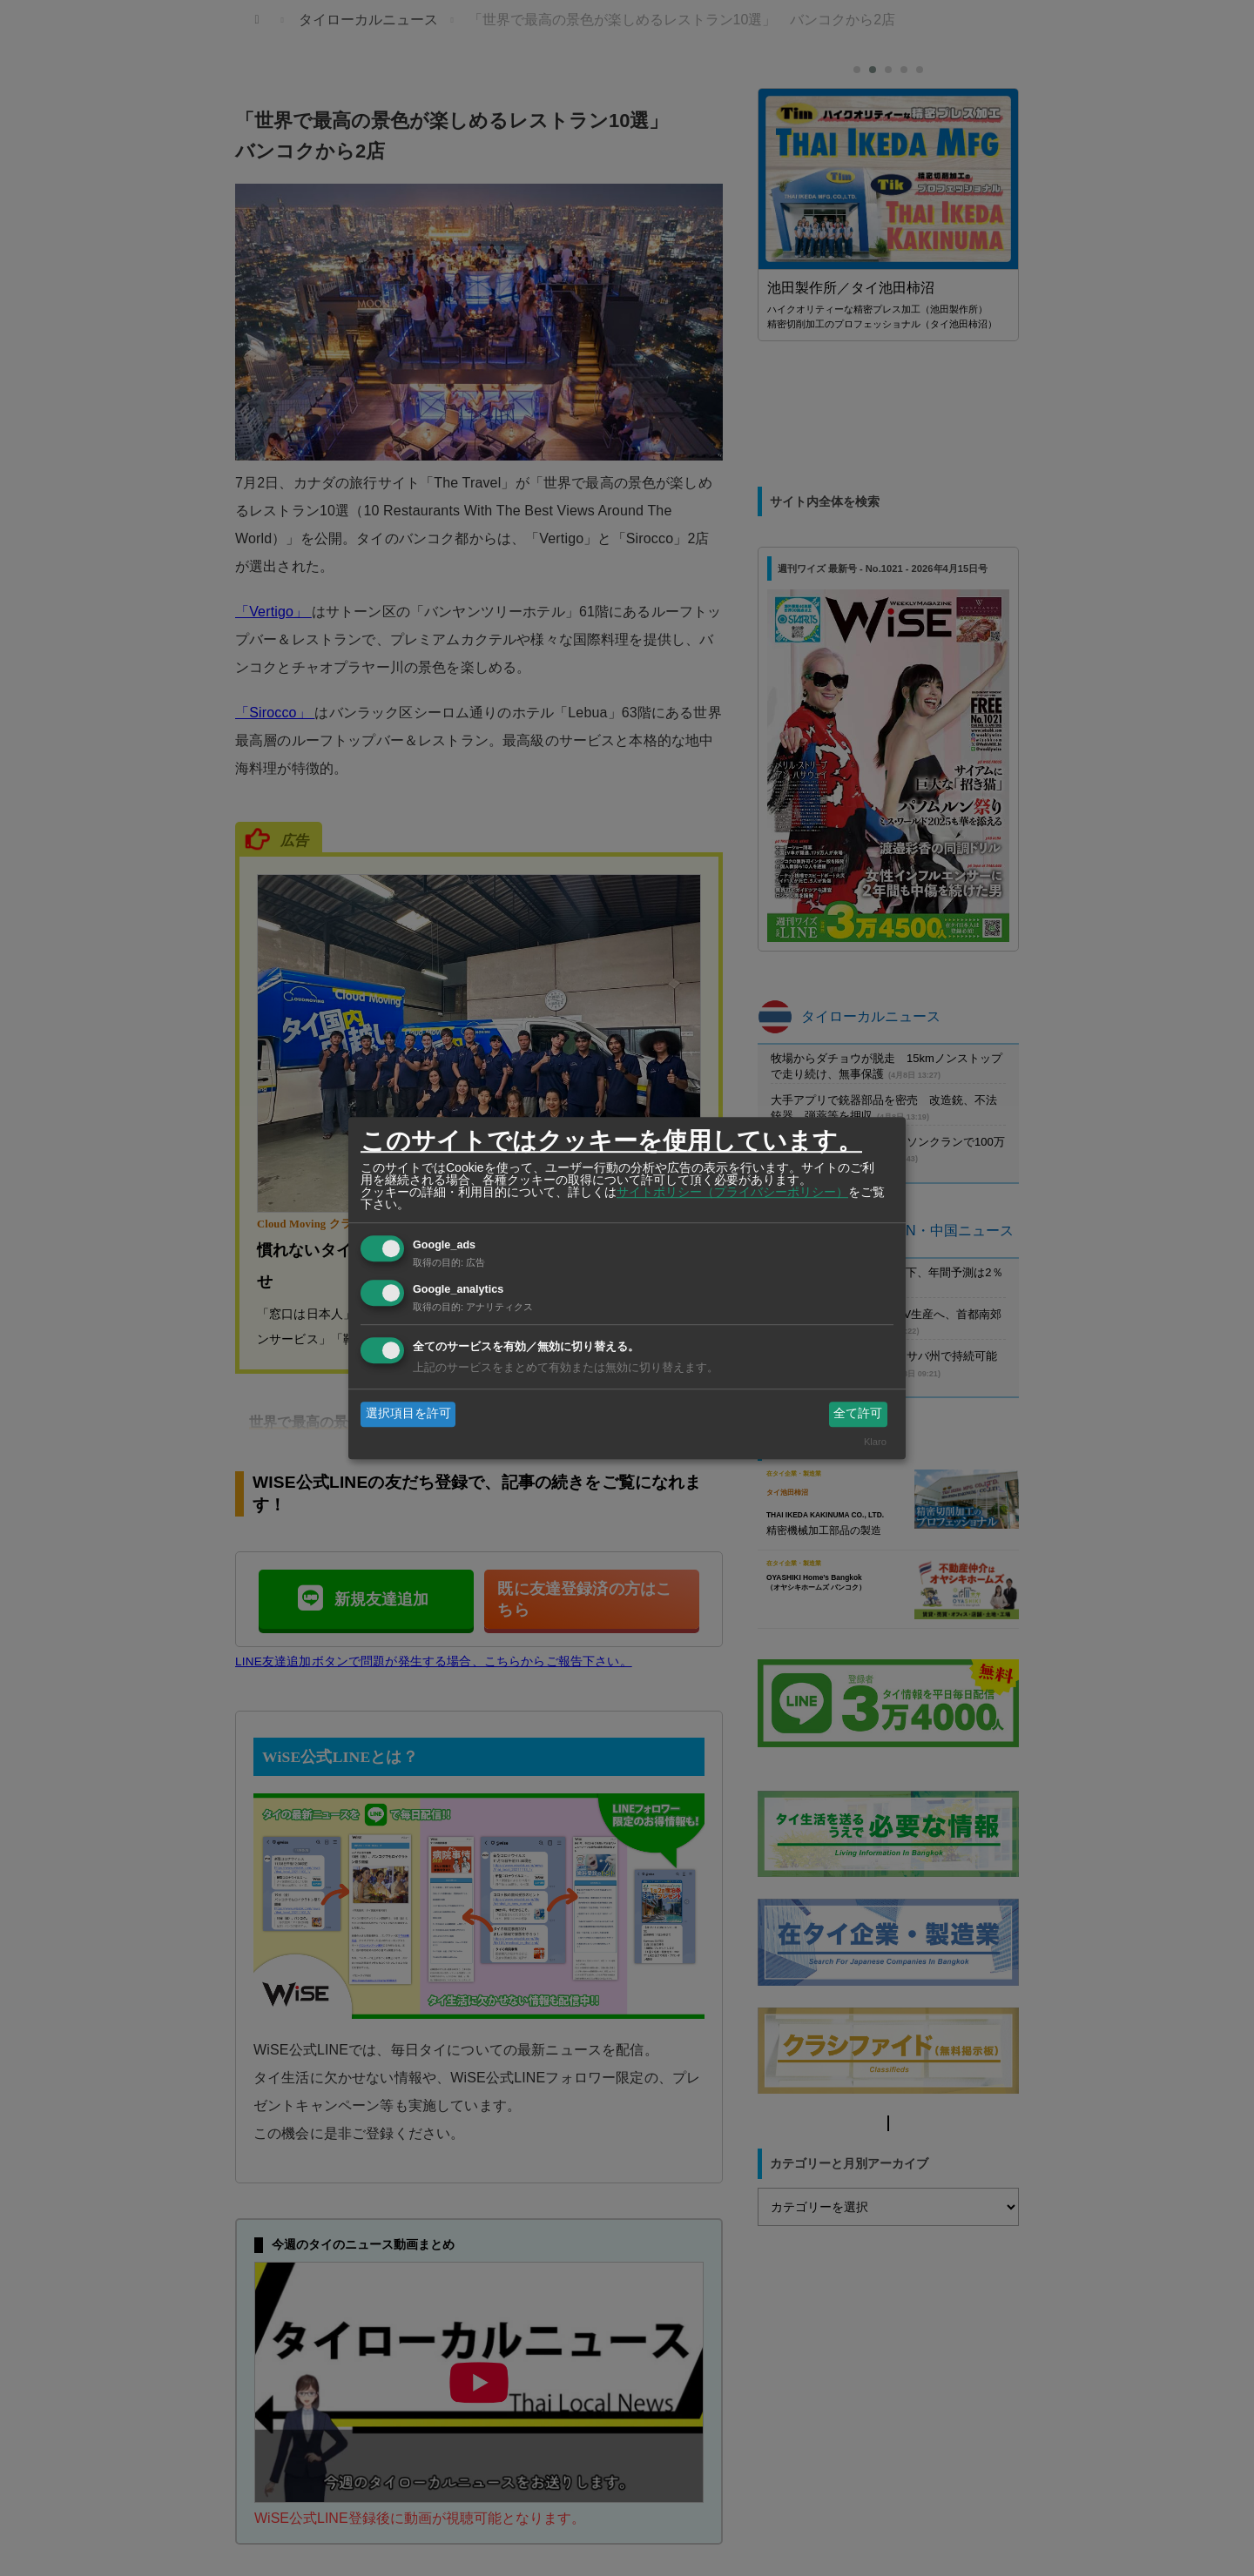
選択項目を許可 (408, 1414)
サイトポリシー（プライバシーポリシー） (732, 1192)
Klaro (875, 1441)
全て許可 (857, 1414)
